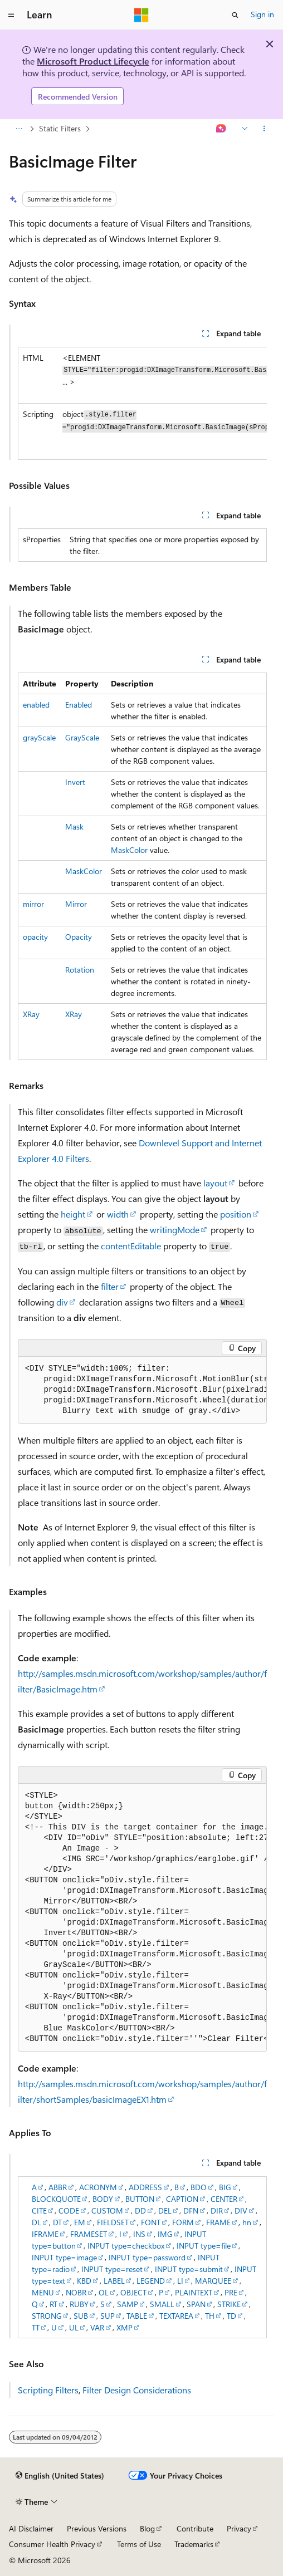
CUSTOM (107, 2210)
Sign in (262, 14)
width (118, 1214)
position (235, 1214)
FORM (183, 2222)
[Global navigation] (11, 15)
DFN (190, 2210)
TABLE (136, 2315)
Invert (75, 782)
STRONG (47, 2315)
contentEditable (131, 1246)
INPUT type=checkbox (125, 2245)
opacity (35, 936)
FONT (150, 2222)
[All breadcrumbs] (18, 129)
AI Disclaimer (31, 2528)
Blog (147, 2528)
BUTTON (139, 2199)
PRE (231, 2292)
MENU (43, 2292)
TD (231, 2315)
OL (104, 2292)
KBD (84, 2280)
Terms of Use (139, 2544)
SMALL (162, 2304)
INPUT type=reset (112, 2269)
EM (79, 2222)
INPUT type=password (147, 2257)
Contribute (195, 2528)
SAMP (127, 2304)
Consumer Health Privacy (52, 2544)
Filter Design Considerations (136, 2390)
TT (36, 2327)
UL (74, 2327)
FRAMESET (88, 2234)
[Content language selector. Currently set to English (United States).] (60, 2476)
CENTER (224, 2199)
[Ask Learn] (221, 129)
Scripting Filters (48, 2390)
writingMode (174, 1229)
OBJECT (133, 2292)
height (73, 1214)
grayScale (39, 737)
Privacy (239, 2528)
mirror (33, 904)
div (62, 1302)
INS (139, 2234)
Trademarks (193, 2544)
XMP (124, 2327)
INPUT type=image (64, 2257)
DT (57, 2222)
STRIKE (229, 2304)
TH (209, 2315)
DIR (217, 2210)
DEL (165, 2210)
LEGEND (150, 2280)
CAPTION (182, 2199)
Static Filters (60, 128)
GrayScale (82, 737)
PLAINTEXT (193, 2292)
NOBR (76, 2292)
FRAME (218, 2222)
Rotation (79, 969)
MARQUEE (213, 2280)
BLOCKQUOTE (56, 2199)
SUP (107, 2315)
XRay (31, 1014)
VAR (97, 2327)
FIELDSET (113, 2222)
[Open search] (235, 15)
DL (36, 2222)
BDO (199, 2187)
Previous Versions (96, 2528)
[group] (142, 403)
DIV (241, 2210)
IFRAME (45, 2234)
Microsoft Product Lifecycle (93, 61)
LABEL (114, 2280)
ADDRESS (145, 2187)
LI (180, 2280)
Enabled (78, 704)
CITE (39, 2210)
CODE (68, 2210)
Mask (74, 826)
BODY (102, 2199)
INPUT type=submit (189, 2269)
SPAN (196, 2304)
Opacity (78, 936)
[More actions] (264, 129)
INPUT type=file (204, 2245)
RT (53, 2304)
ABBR (57, 2187)
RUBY (79, 2304)
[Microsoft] (141, 15)
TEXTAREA (176, 2315)
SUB (81, 2315)
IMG (165, 2234)
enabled (36, 704)
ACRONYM (98, 2187)
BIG (225, 2187)
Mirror (76, 904)
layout (215, 1183)
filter (110, 1286)
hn (246, 2222)
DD (140, 2210)
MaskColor (129, 850)
